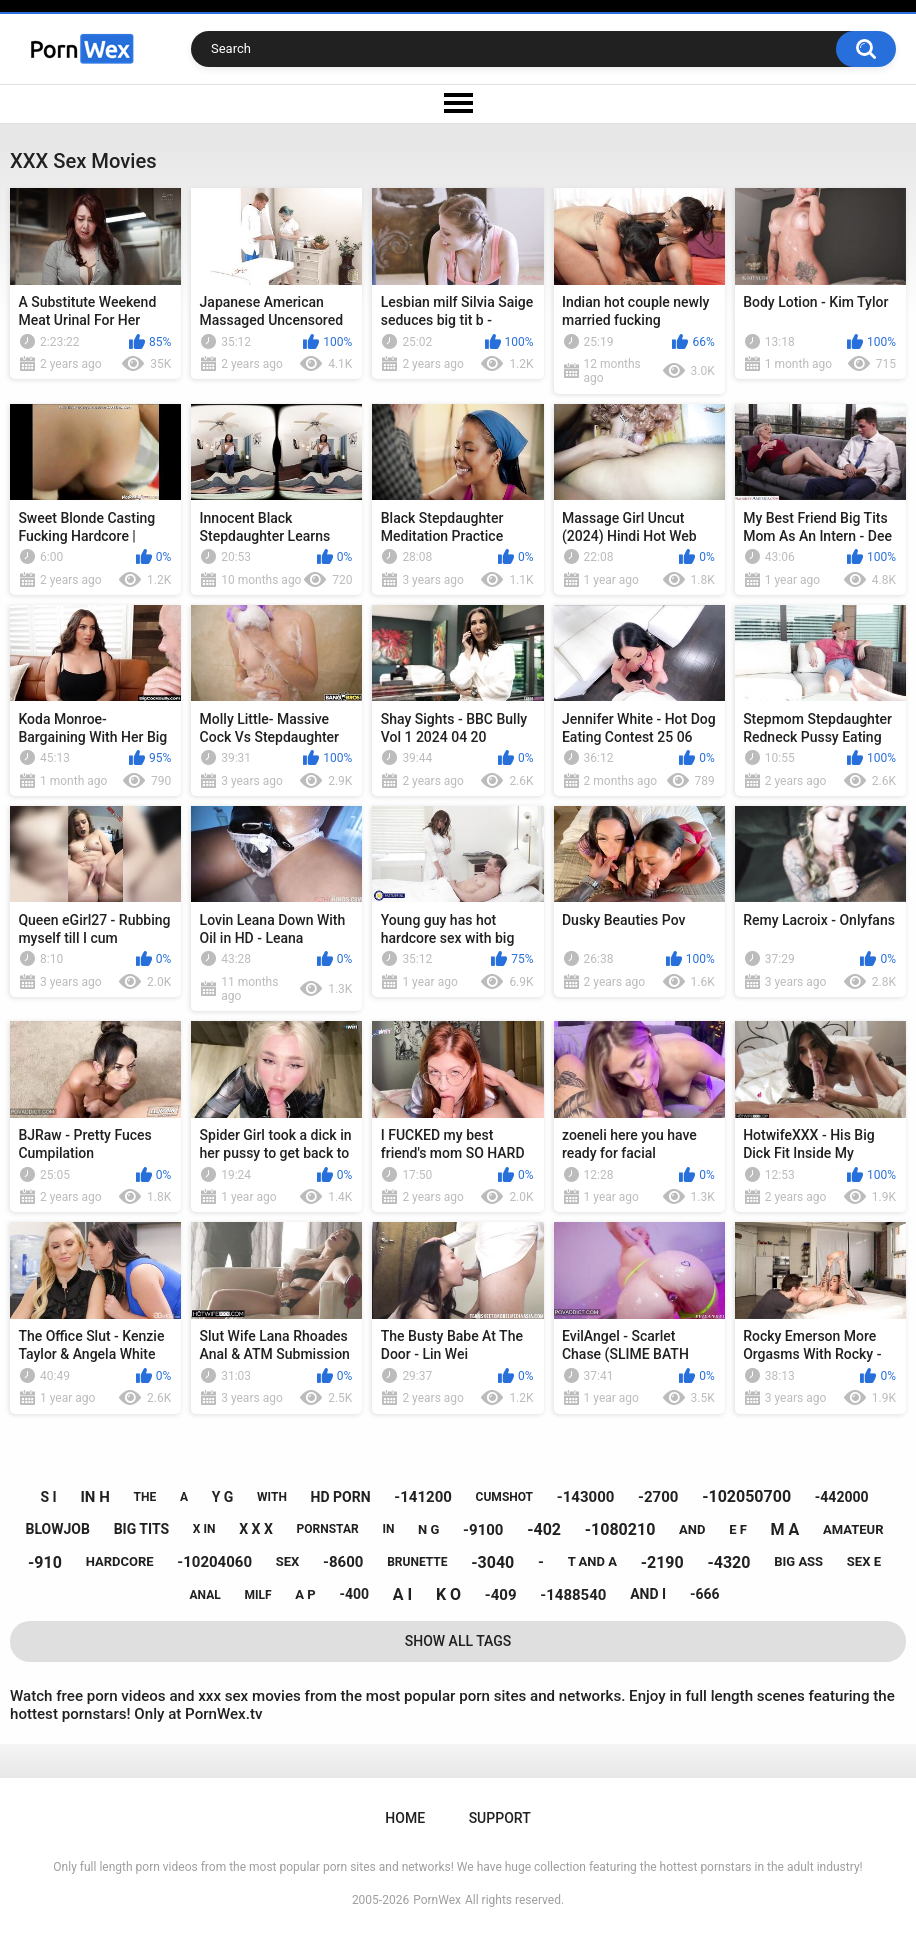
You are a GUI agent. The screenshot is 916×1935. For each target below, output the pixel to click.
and (692, 1529)
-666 (705, 1594)
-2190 (662, 1562)
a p (305, 1594)
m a (785, 1529)
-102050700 (746, 1496)
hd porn (341, 1497)
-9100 (483, 1530)
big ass (798, 1561)
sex (288, 1561)
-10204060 (214, 1562)
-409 (501, 1595)
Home (405, 1818)
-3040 (492, 1562)
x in (204, 1529)
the (144, 1497)
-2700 (658, 1497)
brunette (417, 1562)
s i (49, 1497)
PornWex (437, 1900)
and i (648, 1594)
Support (500, 1818)
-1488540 (573, 1595)
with (272, 1497)
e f (738, 1529)
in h (94, 1497)
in (388, 1529)
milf (257, 1595)
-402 (544, 1529)
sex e (864, 1561)
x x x (256, 1529)
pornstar (328, 1529)
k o (448, 1594)
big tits (141, 1529)
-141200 (423, 1497)
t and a (592, 1561)
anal (205, 1595)
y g (223, 1497)
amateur (853, 1529)
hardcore (120, 1561)
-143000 (586, 1497)
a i (402, 1594)
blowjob (58, 1529)
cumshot (504, 1497)
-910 (45, 1562)
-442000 (842, 1497)
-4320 (728, 1562)
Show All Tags (458, 1641)
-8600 (343, 1562)
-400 (354, 1594)
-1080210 (620, 1529)
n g (428, 1529)
